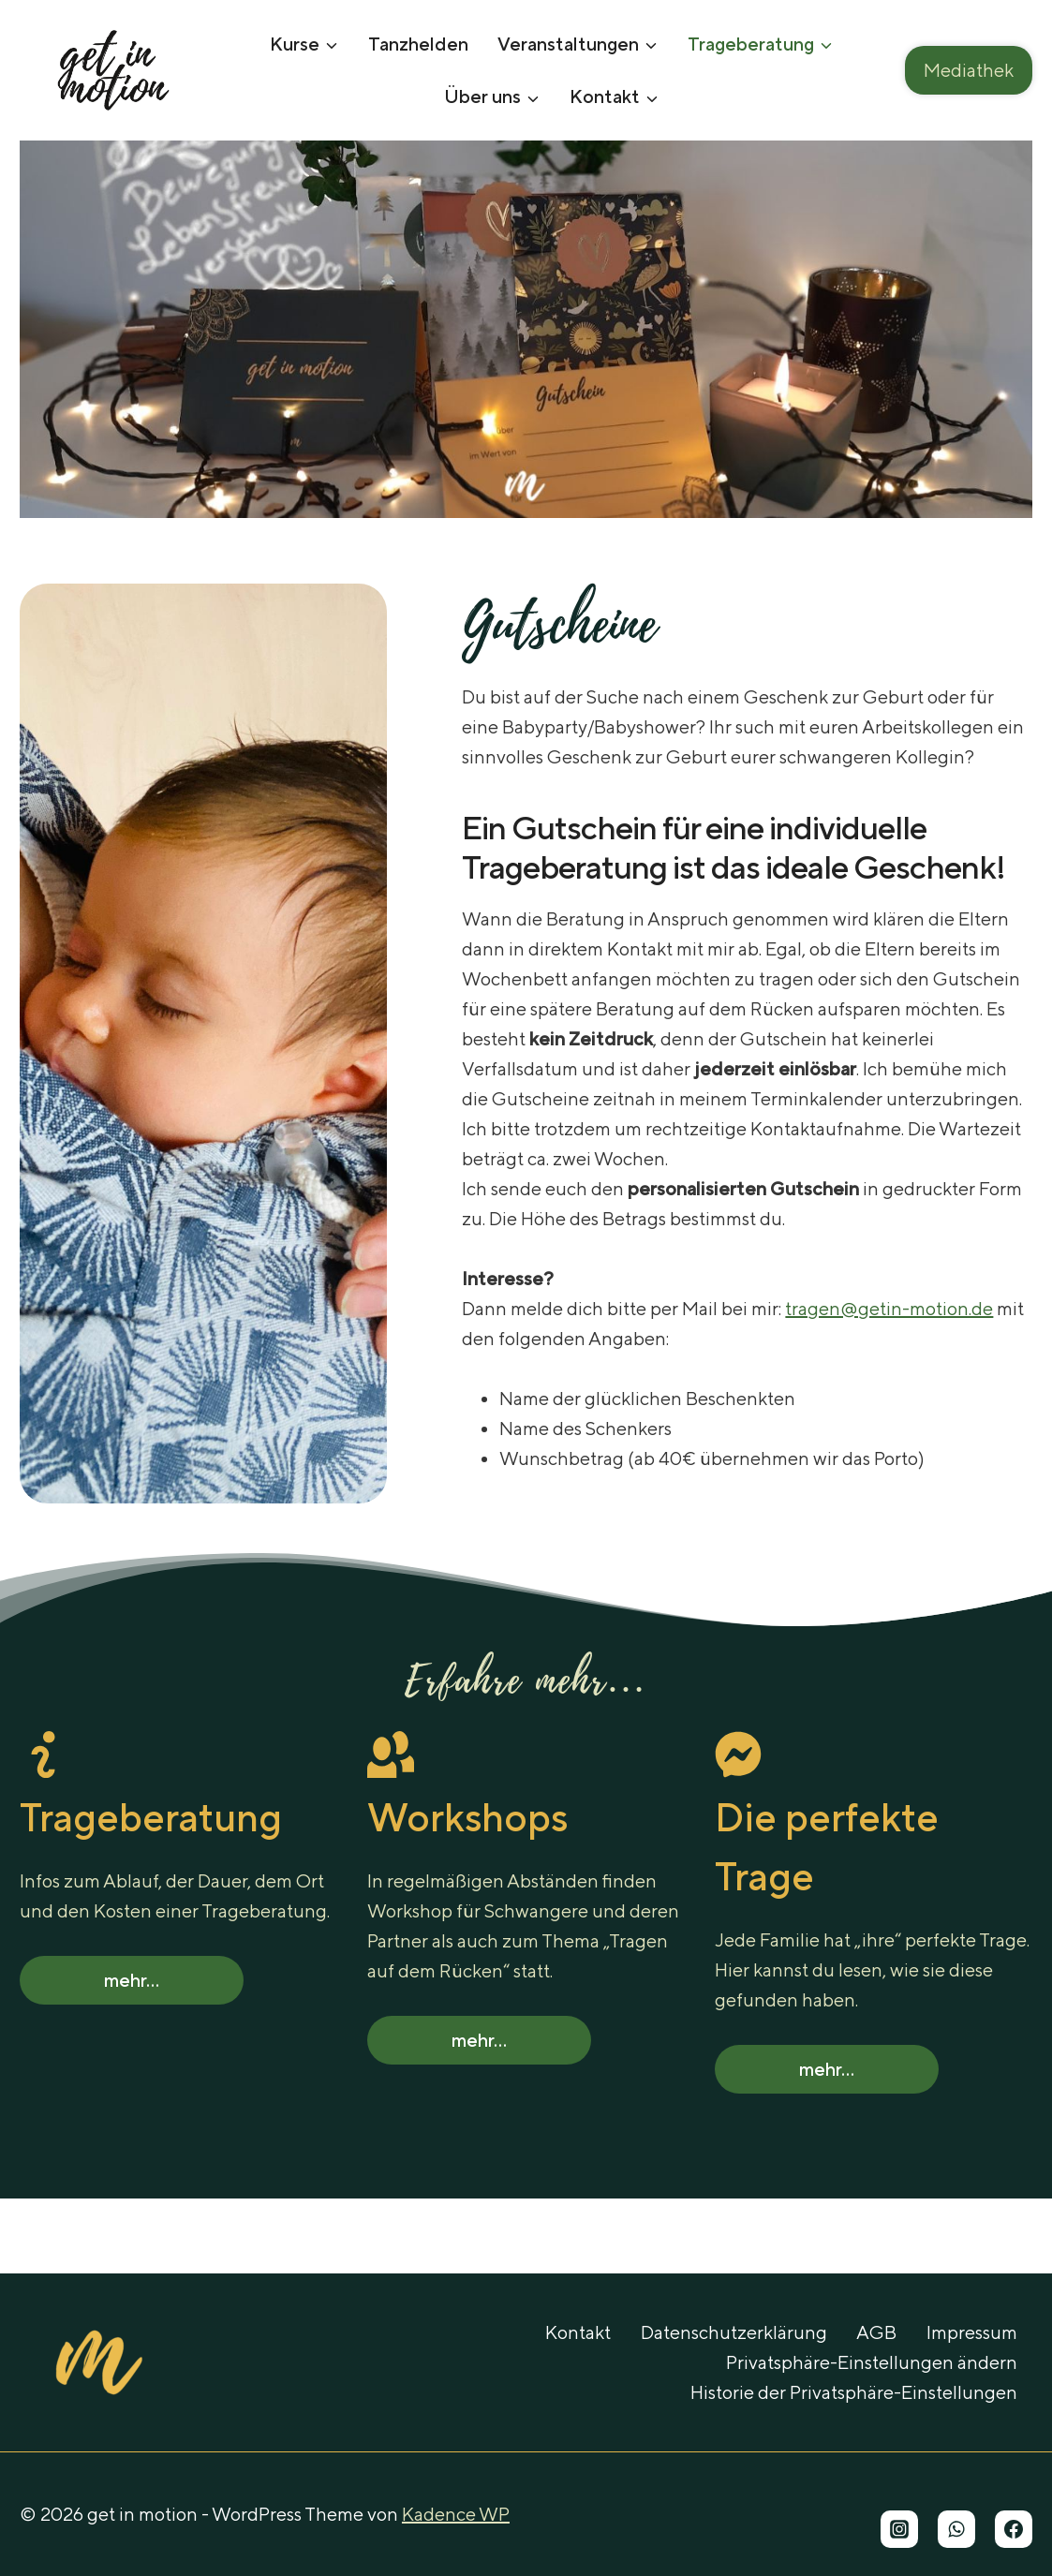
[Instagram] (899, 2529)
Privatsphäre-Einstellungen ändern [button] (871, 2362)
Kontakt (578, 2332)
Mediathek (969, 70)
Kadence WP (456, 2513)
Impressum (971, 2332)
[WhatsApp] (956, 2529)
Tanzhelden (418, 43)
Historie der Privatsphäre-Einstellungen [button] (853, 2392)
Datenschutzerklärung (734, 2332)
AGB (876, 2332)
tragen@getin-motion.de (889, 1308)
